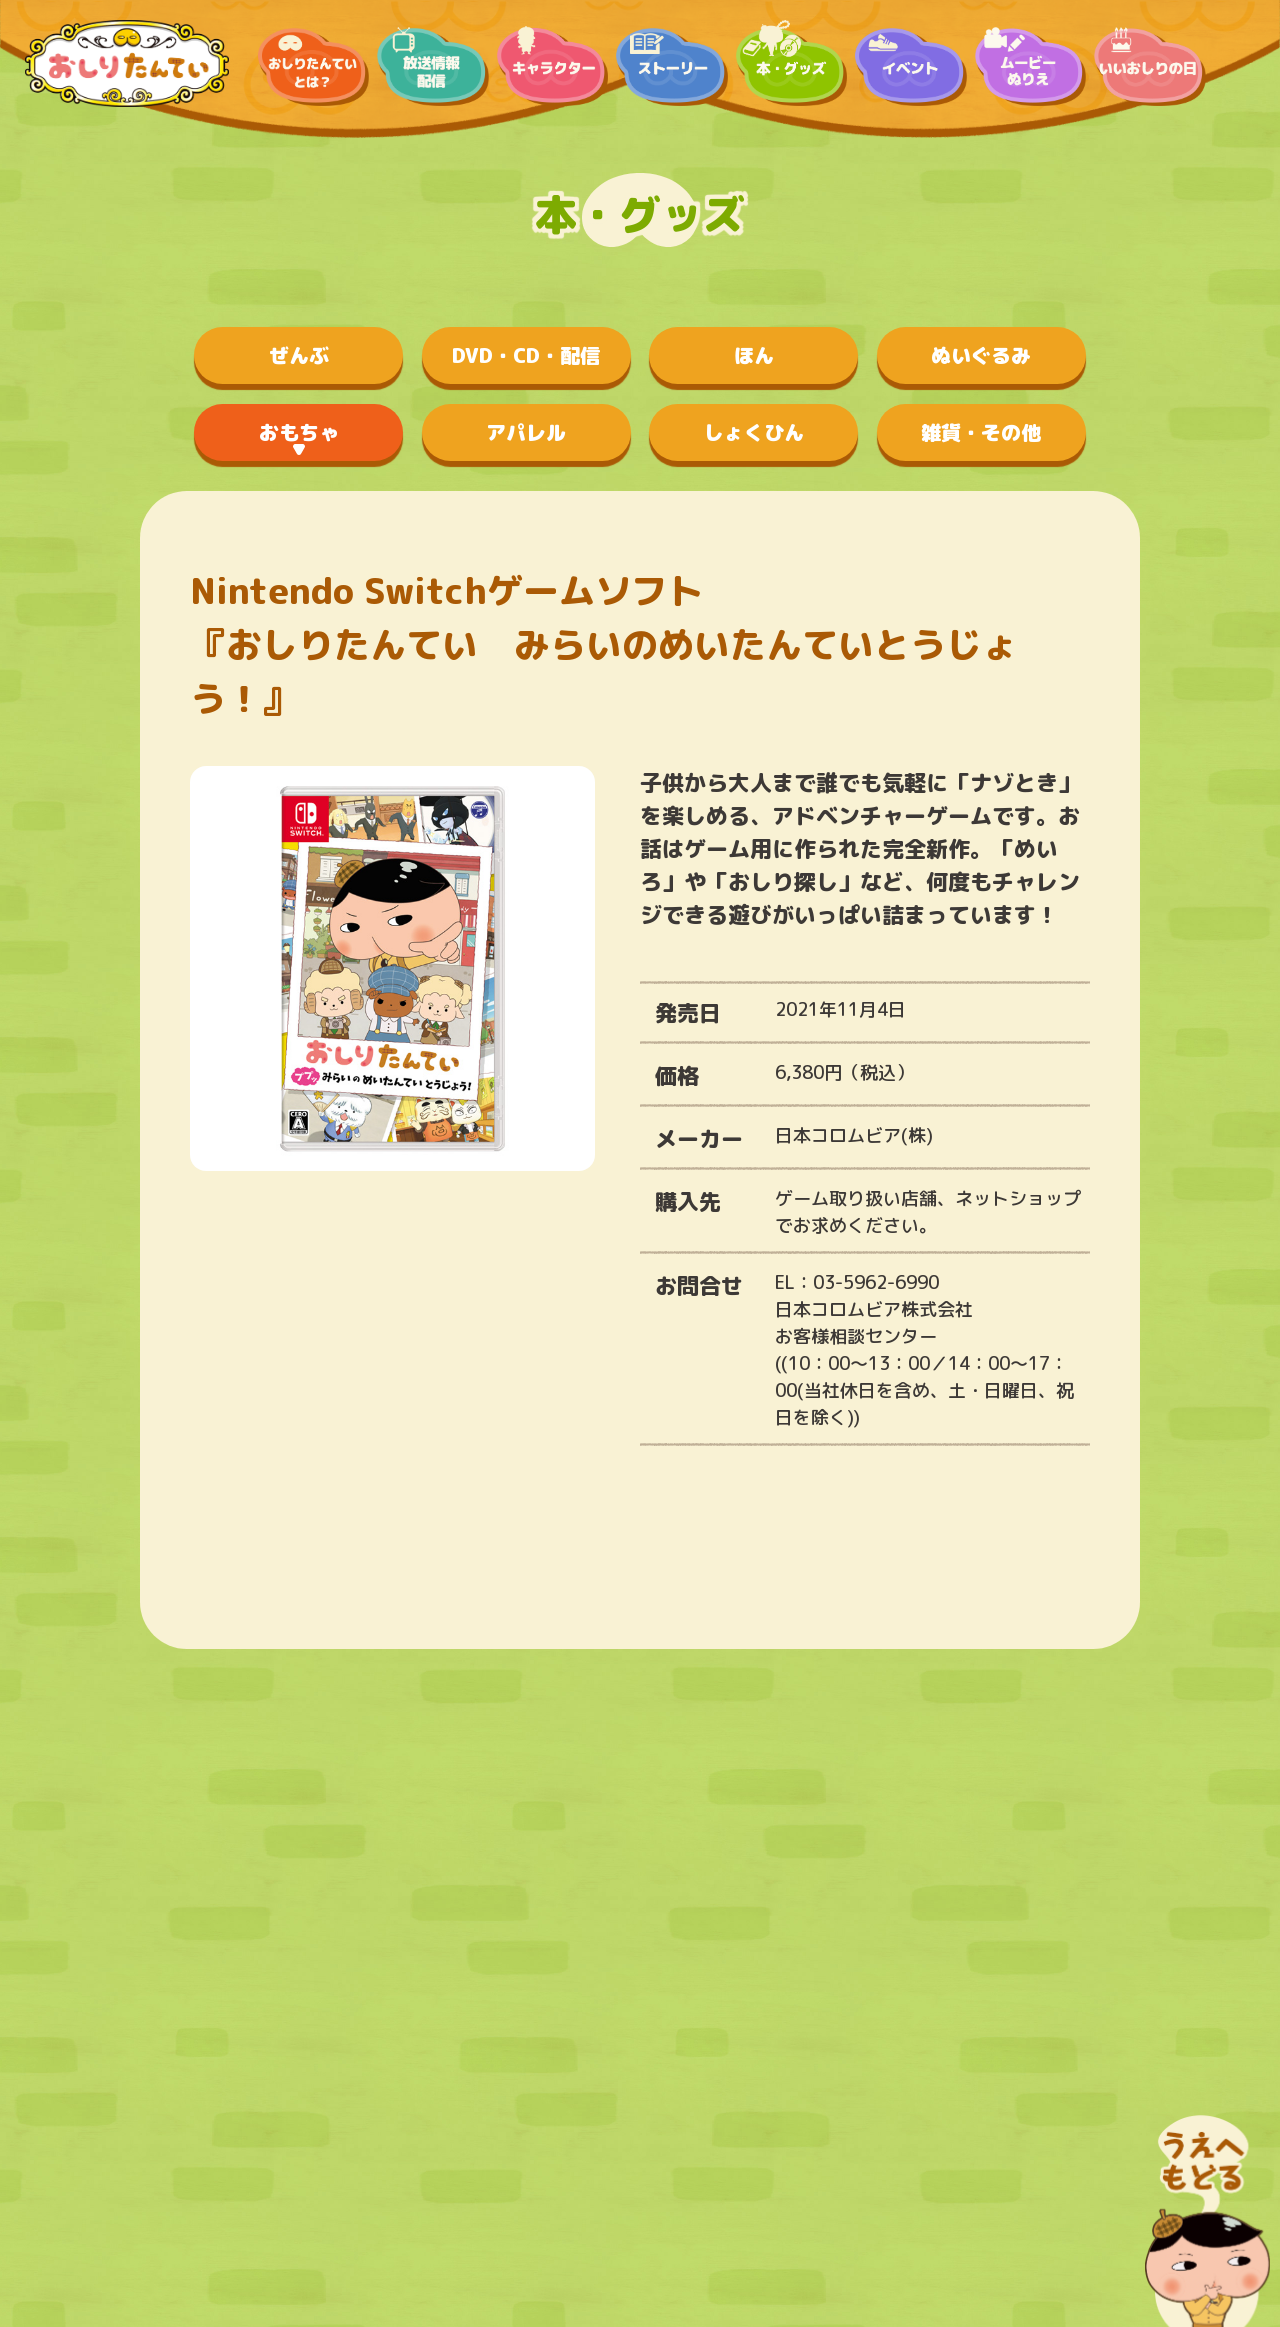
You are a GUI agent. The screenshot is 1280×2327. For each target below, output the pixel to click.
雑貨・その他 (981, 432)
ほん (754, 355)
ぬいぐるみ (981, 355)
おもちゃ (299, 432)
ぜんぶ (299, 355)
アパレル (526, 432)
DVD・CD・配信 (526, 355)
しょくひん (754, 432)
